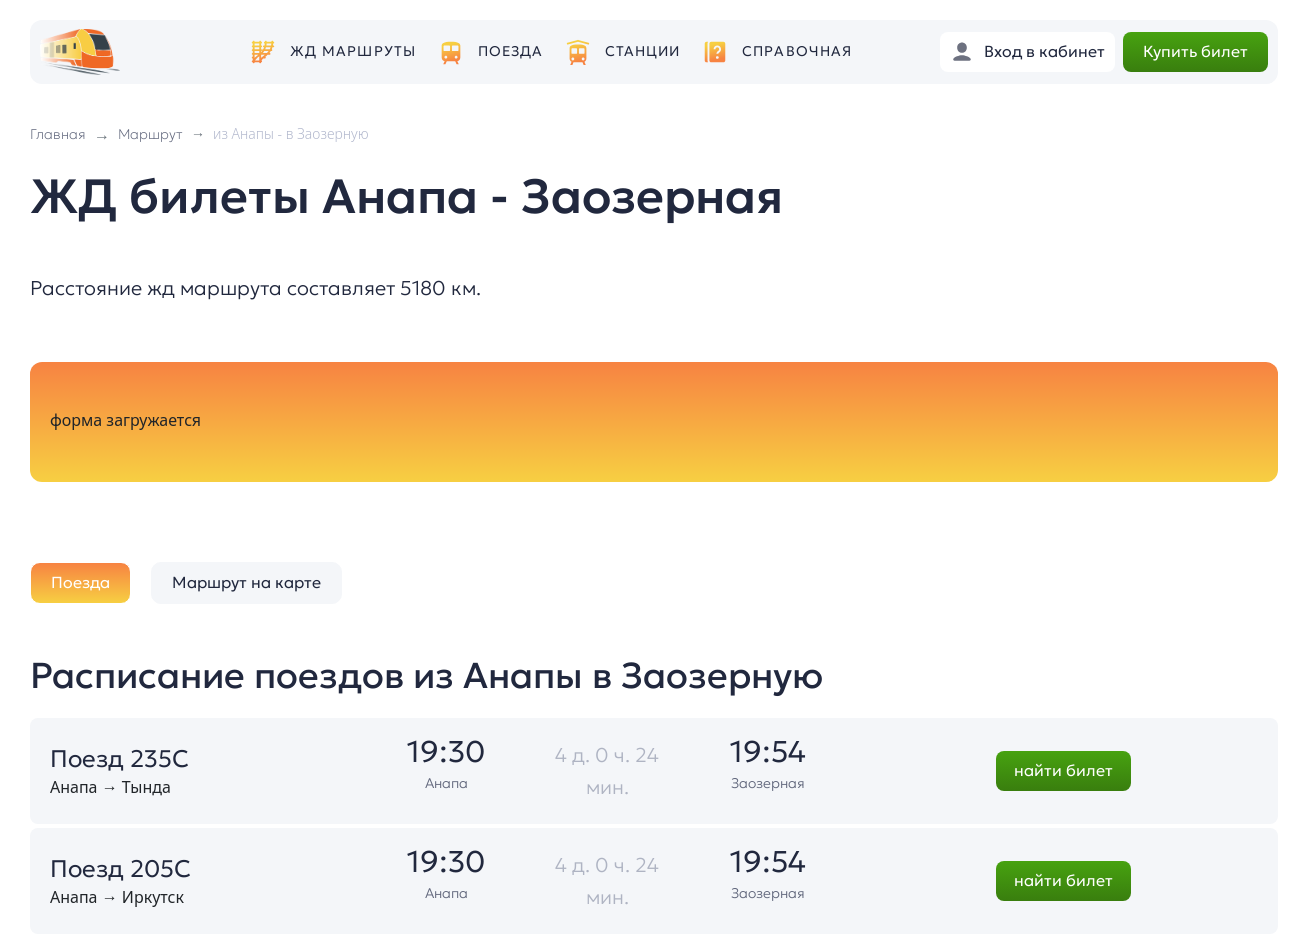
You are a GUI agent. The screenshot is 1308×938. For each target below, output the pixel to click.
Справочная (797, 51)
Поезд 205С (120, 869)
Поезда (511, 51)
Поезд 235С (119, 759)
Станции (643, 51)
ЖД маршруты (353, 51)
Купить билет (1195, 51)
